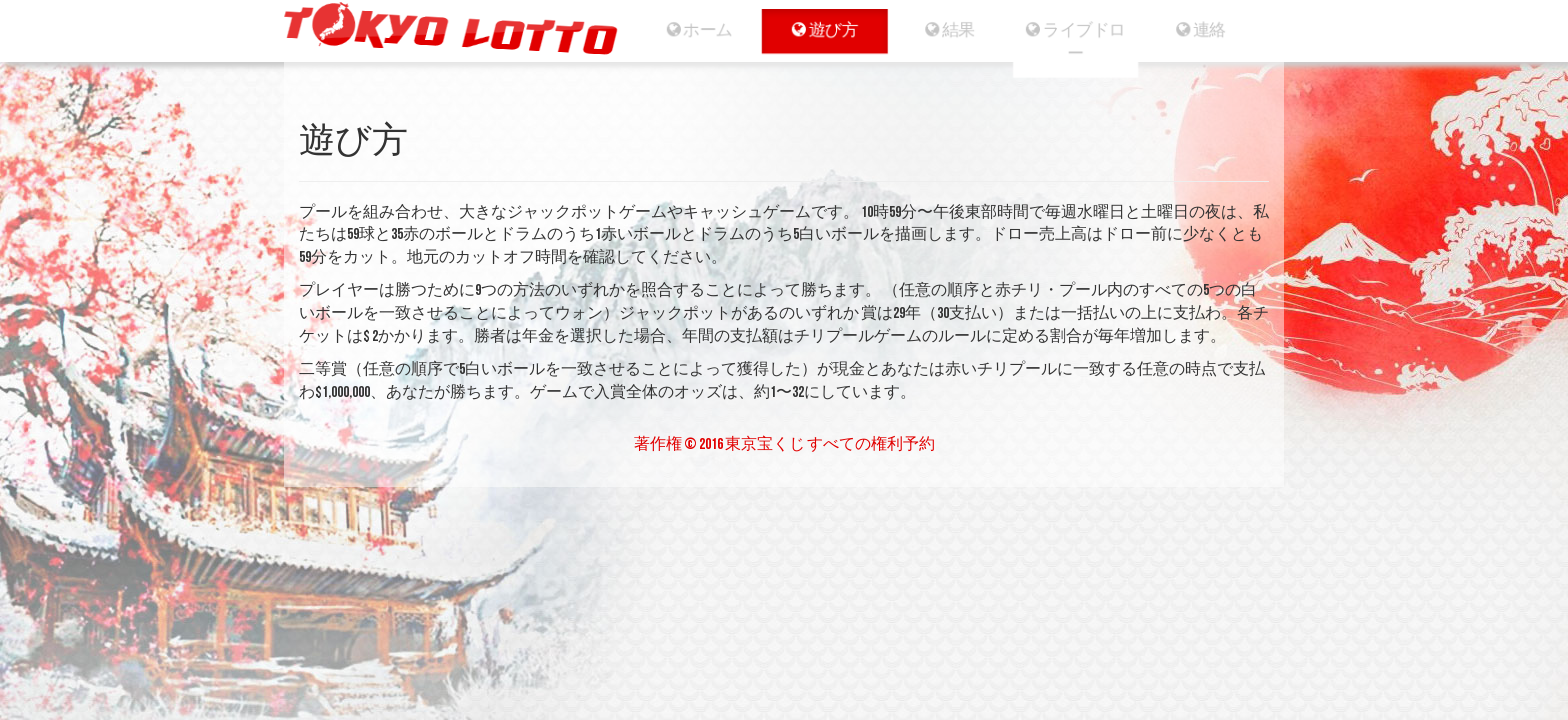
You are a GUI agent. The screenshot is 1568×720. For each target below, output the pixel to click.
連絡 (1206, 30)
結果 (950, 30)
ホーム (695, 30)
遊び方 (822, 30)
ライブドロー (1078, 42)
